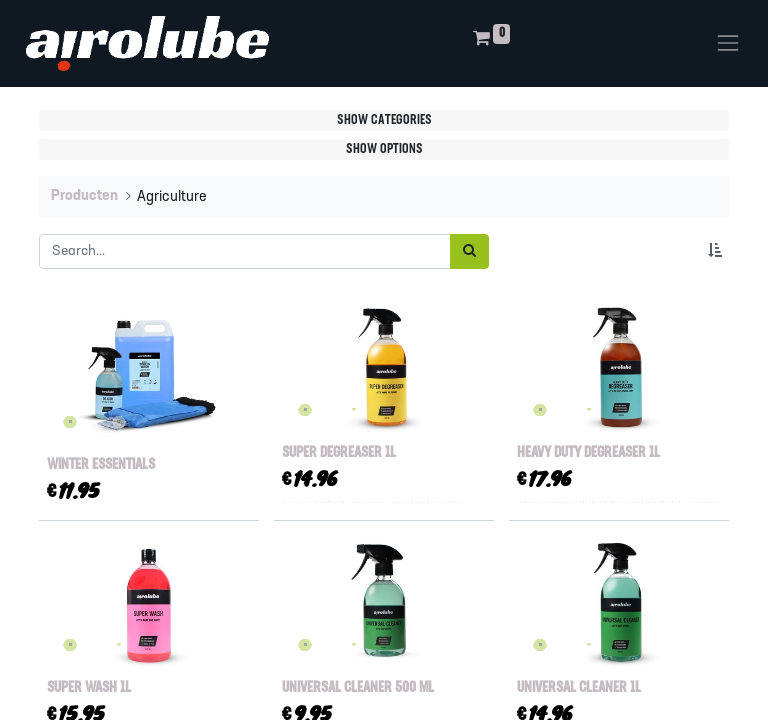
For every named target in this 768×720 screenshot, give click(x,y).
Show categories (384, 120)
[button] (718, 251)
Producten (84, 196)
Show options (384, 149)
